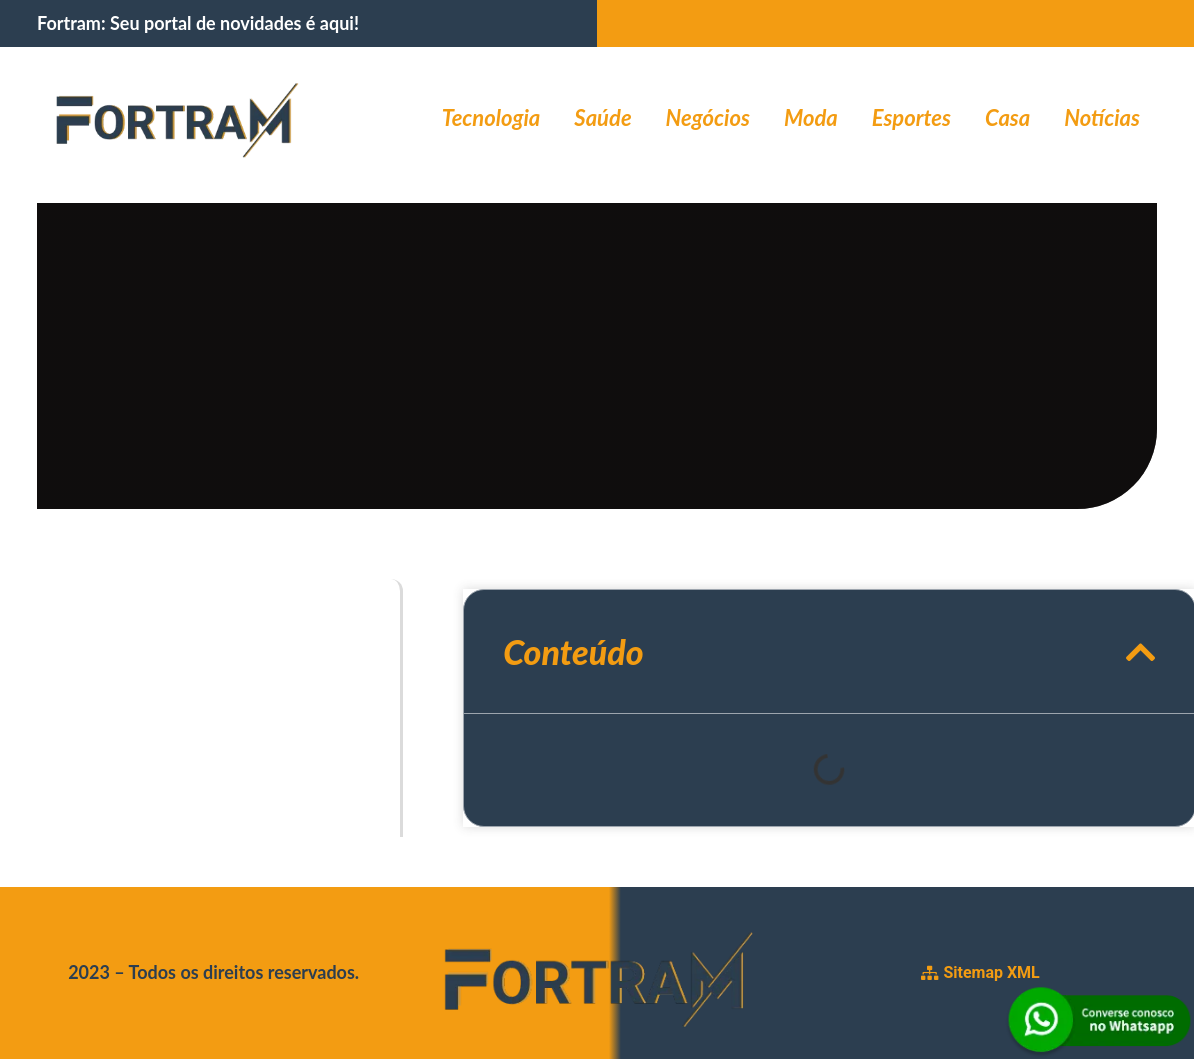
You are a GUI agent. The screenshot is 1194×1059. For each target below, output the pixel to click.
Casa (1007, 117)
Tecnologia (491, 117)
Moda (811, 117)
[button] (1141, 651)
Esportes (911, 117)
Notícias (1102, 117)
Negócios (708, 117)
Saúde (602, 117)
